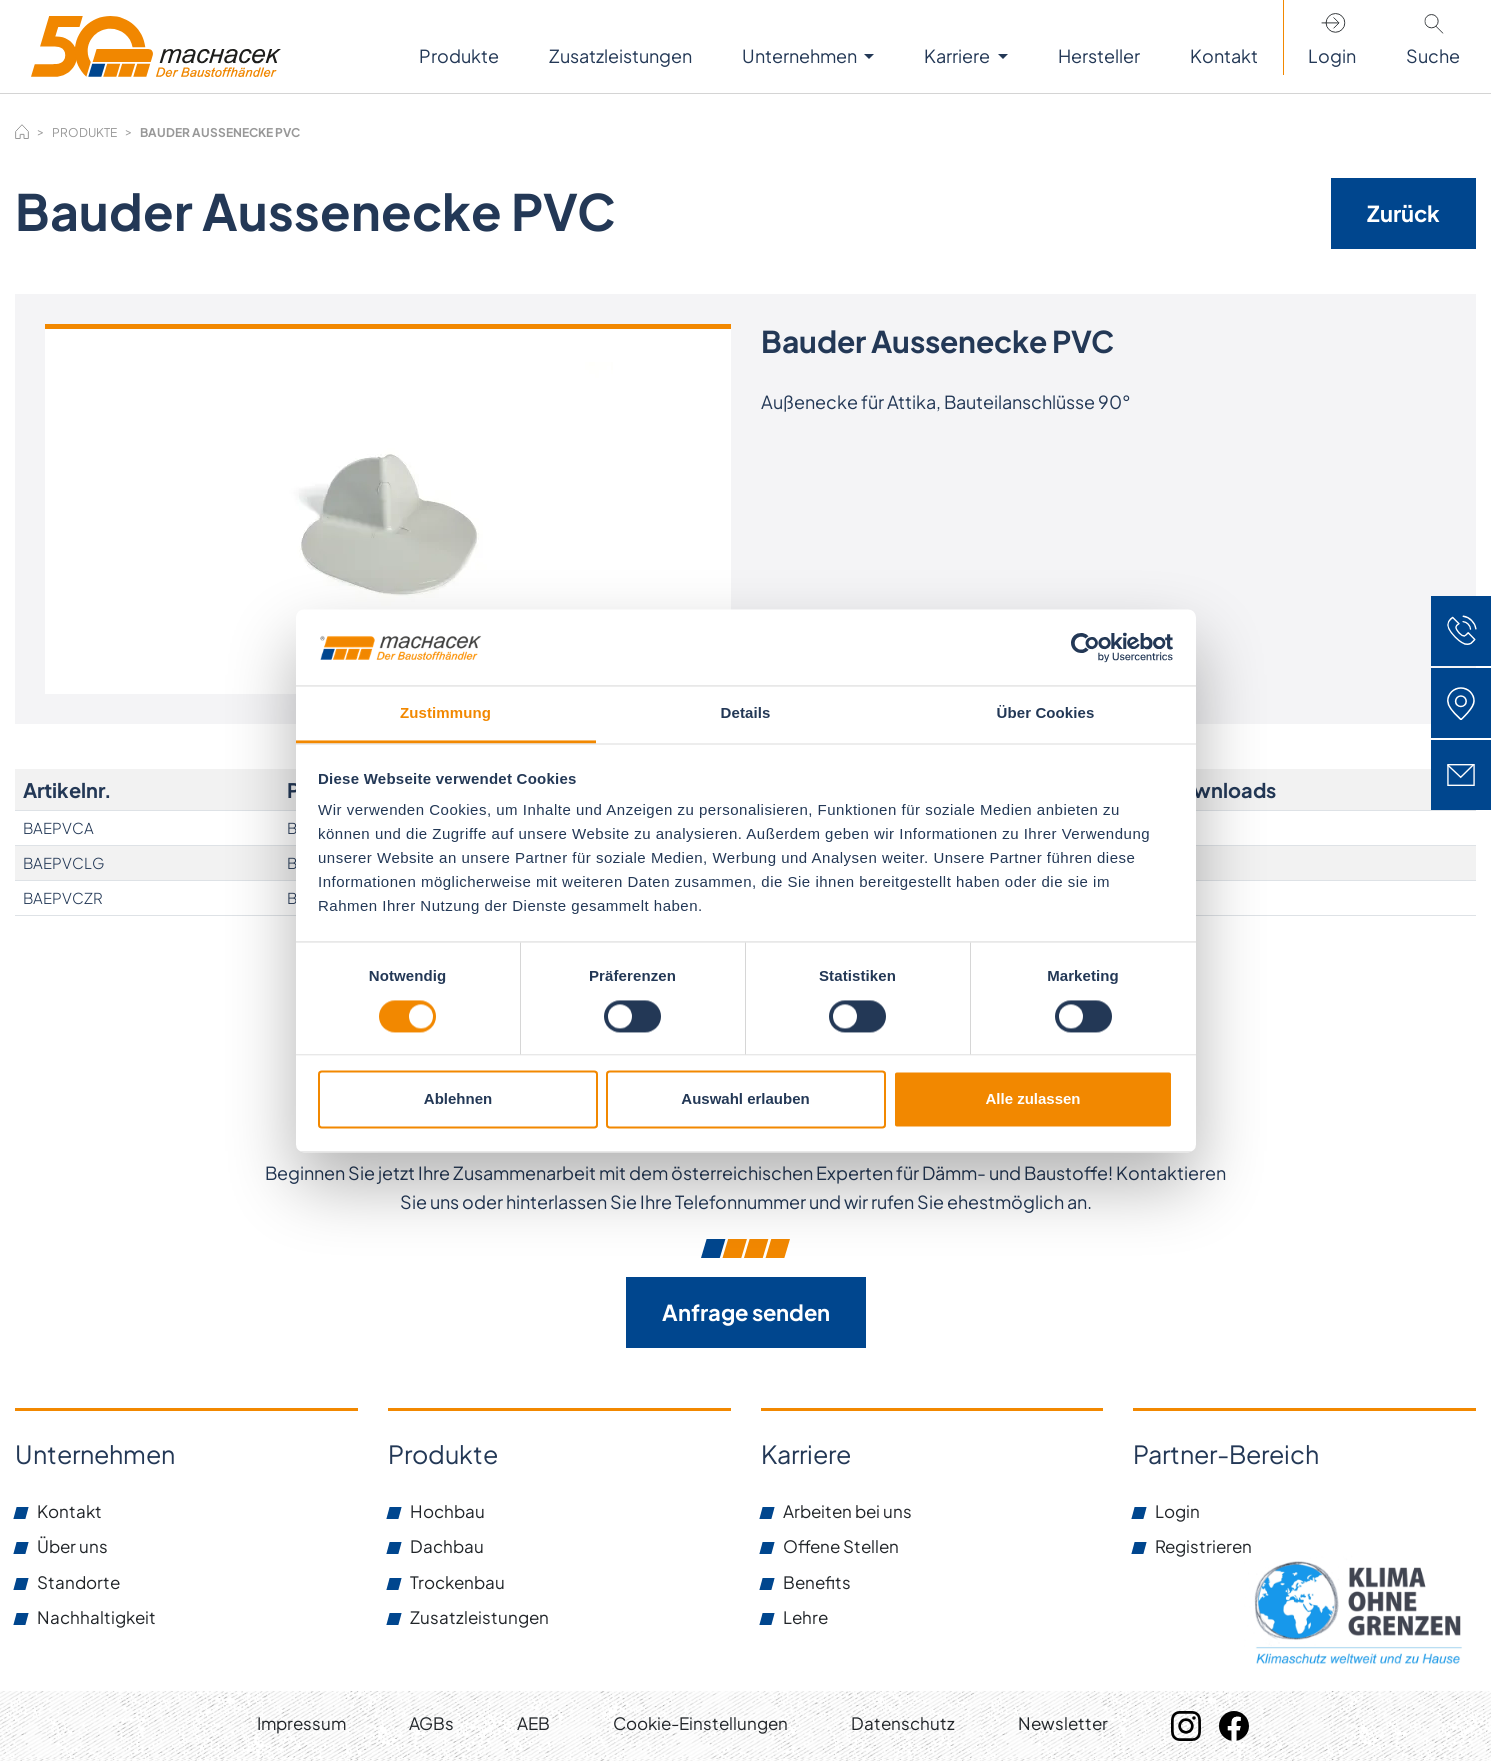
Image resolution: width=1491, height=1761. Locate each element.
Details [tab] (746, 713)
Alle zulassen (1032, 1099)
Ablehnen (458, 1099)
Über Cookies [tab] (1046, 713)
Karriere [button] (958, 55)
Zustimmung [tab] (445, 713)
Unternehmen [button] (801, 55)
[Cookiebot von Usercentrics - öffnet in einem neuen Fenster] (1085, 647)
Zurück (1403, 213)
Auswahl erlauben (745, 1099)
